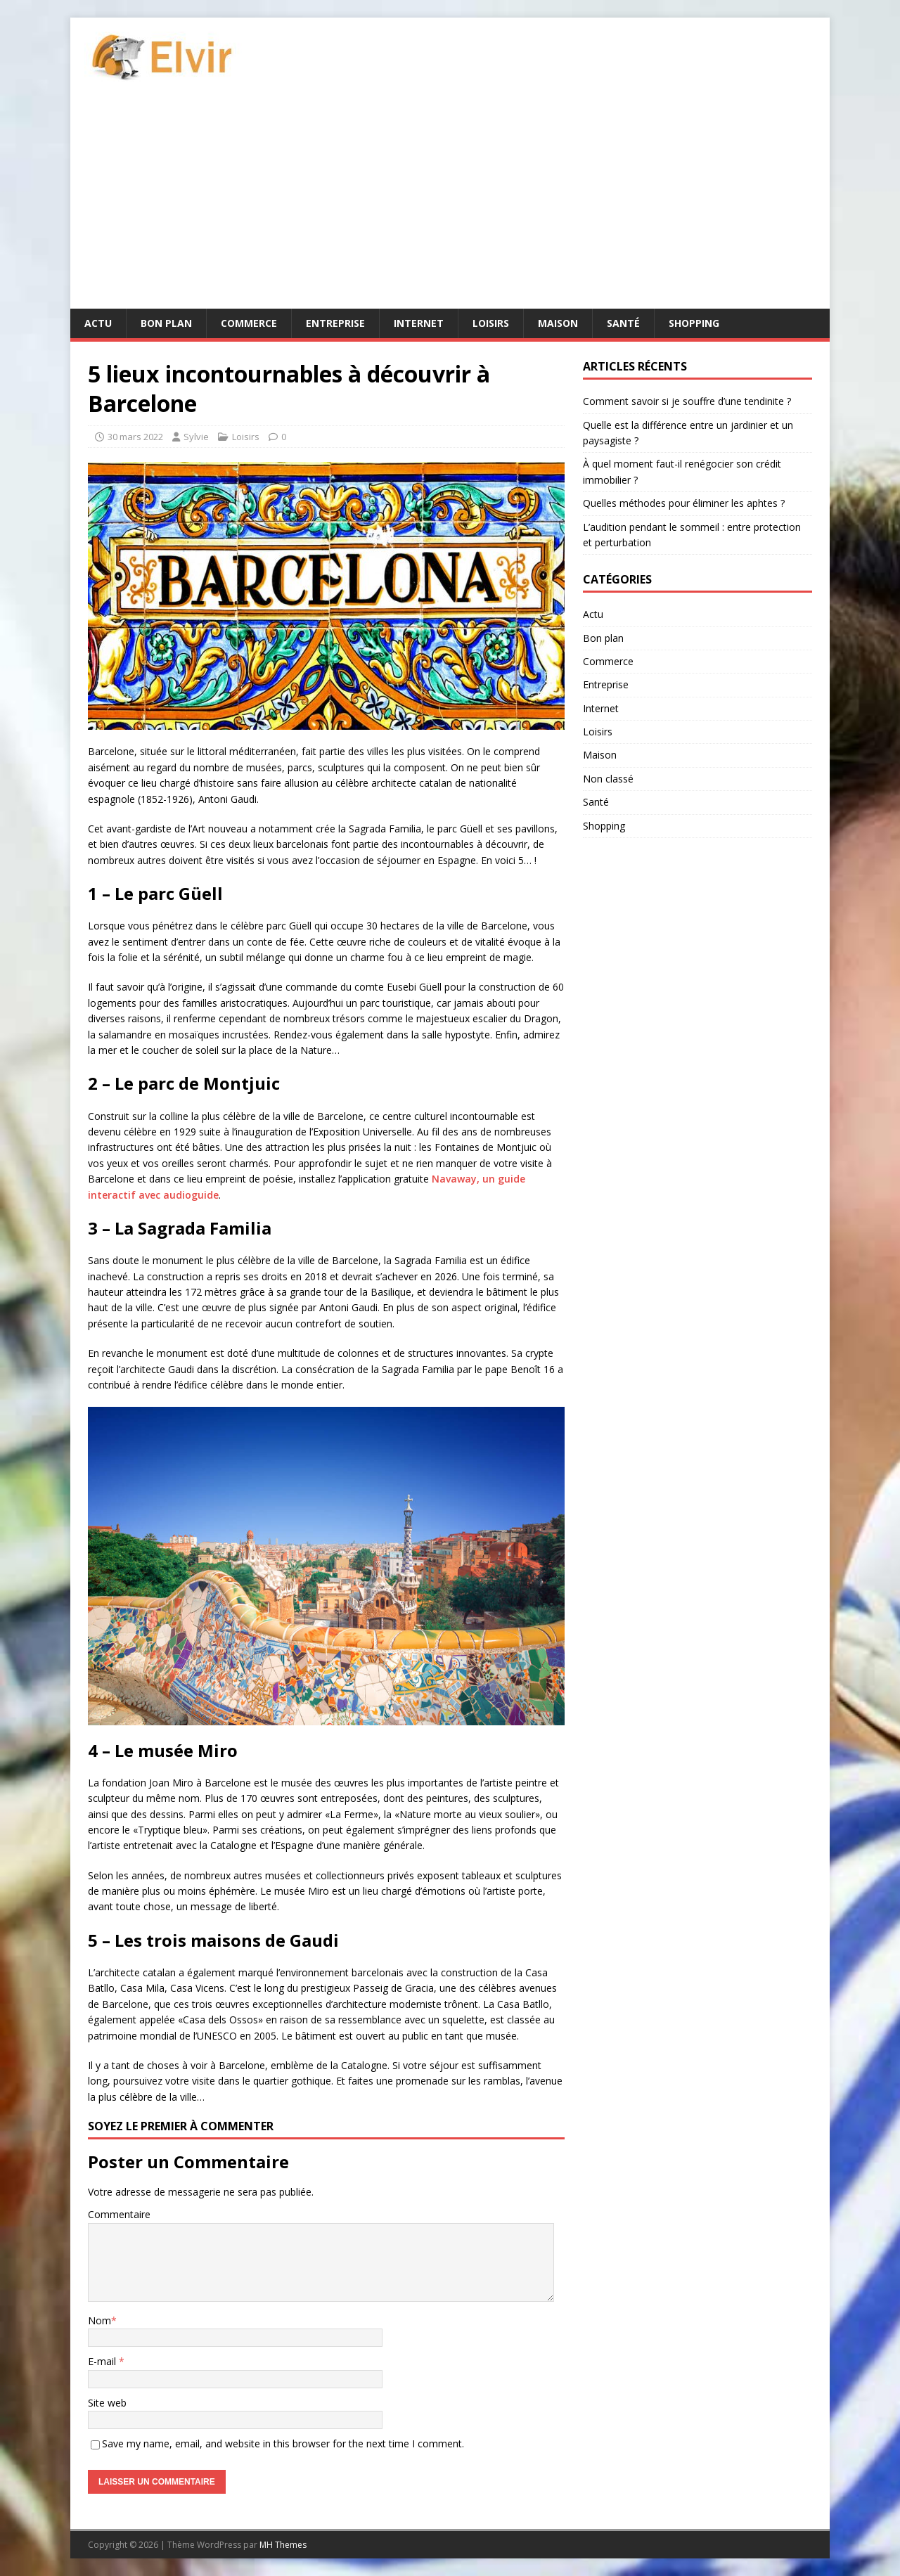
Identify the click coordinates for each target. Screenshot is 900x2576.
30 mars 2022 (135, 436)
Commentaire (119, 2214)
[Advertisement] (450, 203)
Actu (98, 323)
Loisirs (490, 323)
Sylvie (196, 436)
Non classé (608, 778)
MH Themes (283, 2545)
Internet (419, 323)
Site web (107, 2402)
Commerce (249, 323)
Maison (558, 323)
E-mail (103, 2361)
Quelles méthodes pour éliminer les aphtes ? (684, 503)
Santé (623, 323)
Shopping (694, 323)
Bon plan (166, 323)
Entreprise (335, 323)
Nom (99, 2320)
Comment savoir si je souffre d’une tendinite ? (687, 401)
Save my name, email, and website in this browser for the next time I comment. (283, 2443)
